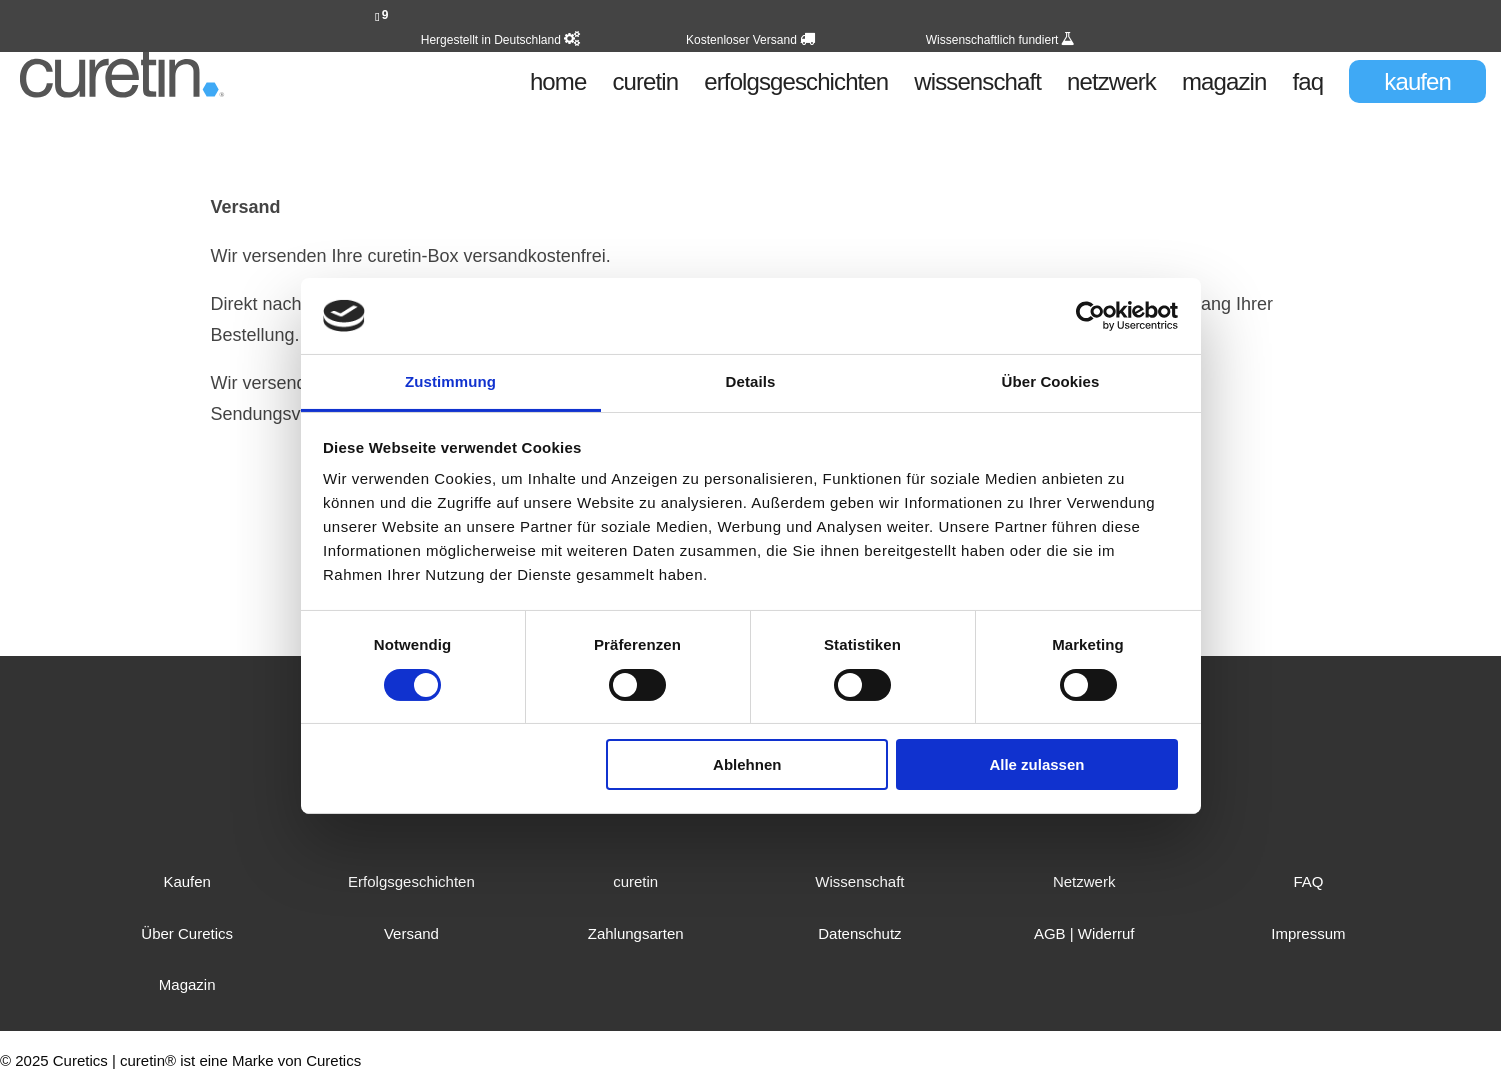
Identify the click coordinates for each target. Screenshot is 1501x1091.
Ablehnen (747, 764)
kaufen (1417, 81)
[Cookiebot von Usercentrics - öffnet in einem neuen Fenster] (1090, 316)
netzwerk (1111, 85)
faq (1308, 85)
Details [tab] (751, 381)
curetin (645, 85)
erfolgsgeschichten (796, 85)
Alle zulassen (1036, 764)
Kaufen (187, 881)
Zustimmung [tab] (450, 381)
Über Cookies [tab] (1051, 381)
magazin (1224, 85)
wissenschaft (977, 85)
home (558, 85)
